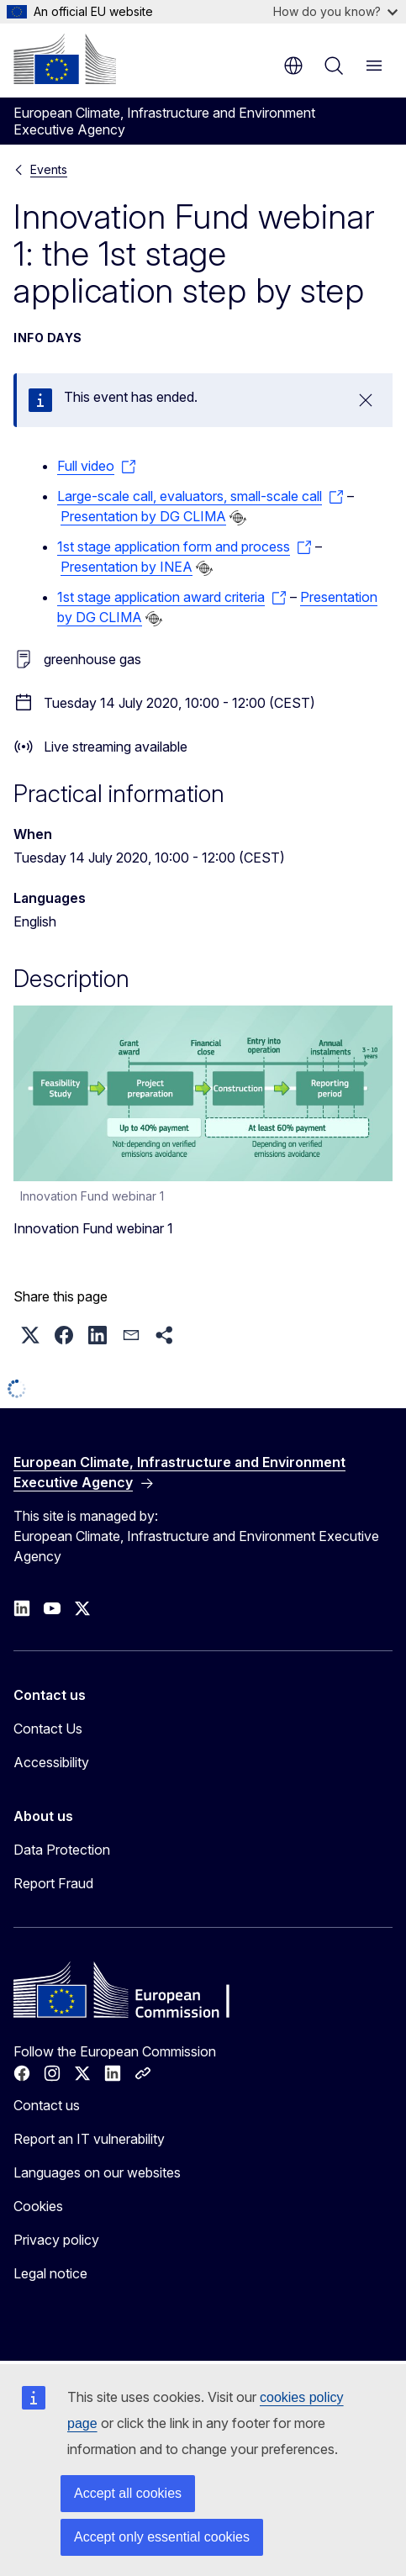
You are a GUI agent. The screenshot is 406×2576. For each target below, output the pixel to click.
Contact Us (47, 1728)
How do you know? (335, 11)
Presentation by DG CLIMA (143, 516)
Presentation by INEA (126, 566)
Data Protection (61, 1849)
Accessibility (51, 1762)
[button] (30, 1335)
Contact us (46, 2105)
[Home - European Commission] (64, 59)
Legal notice (50, 2273)
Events (48, 169)
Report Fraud (53, 1883)
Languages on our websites (97, 2172)
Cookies (38, 2206)
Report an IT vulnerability (89, 2138)
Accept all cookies (128, 2493)
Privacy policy (56, 2239)
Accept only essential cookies (162, 2537)
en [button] (293, 65)
